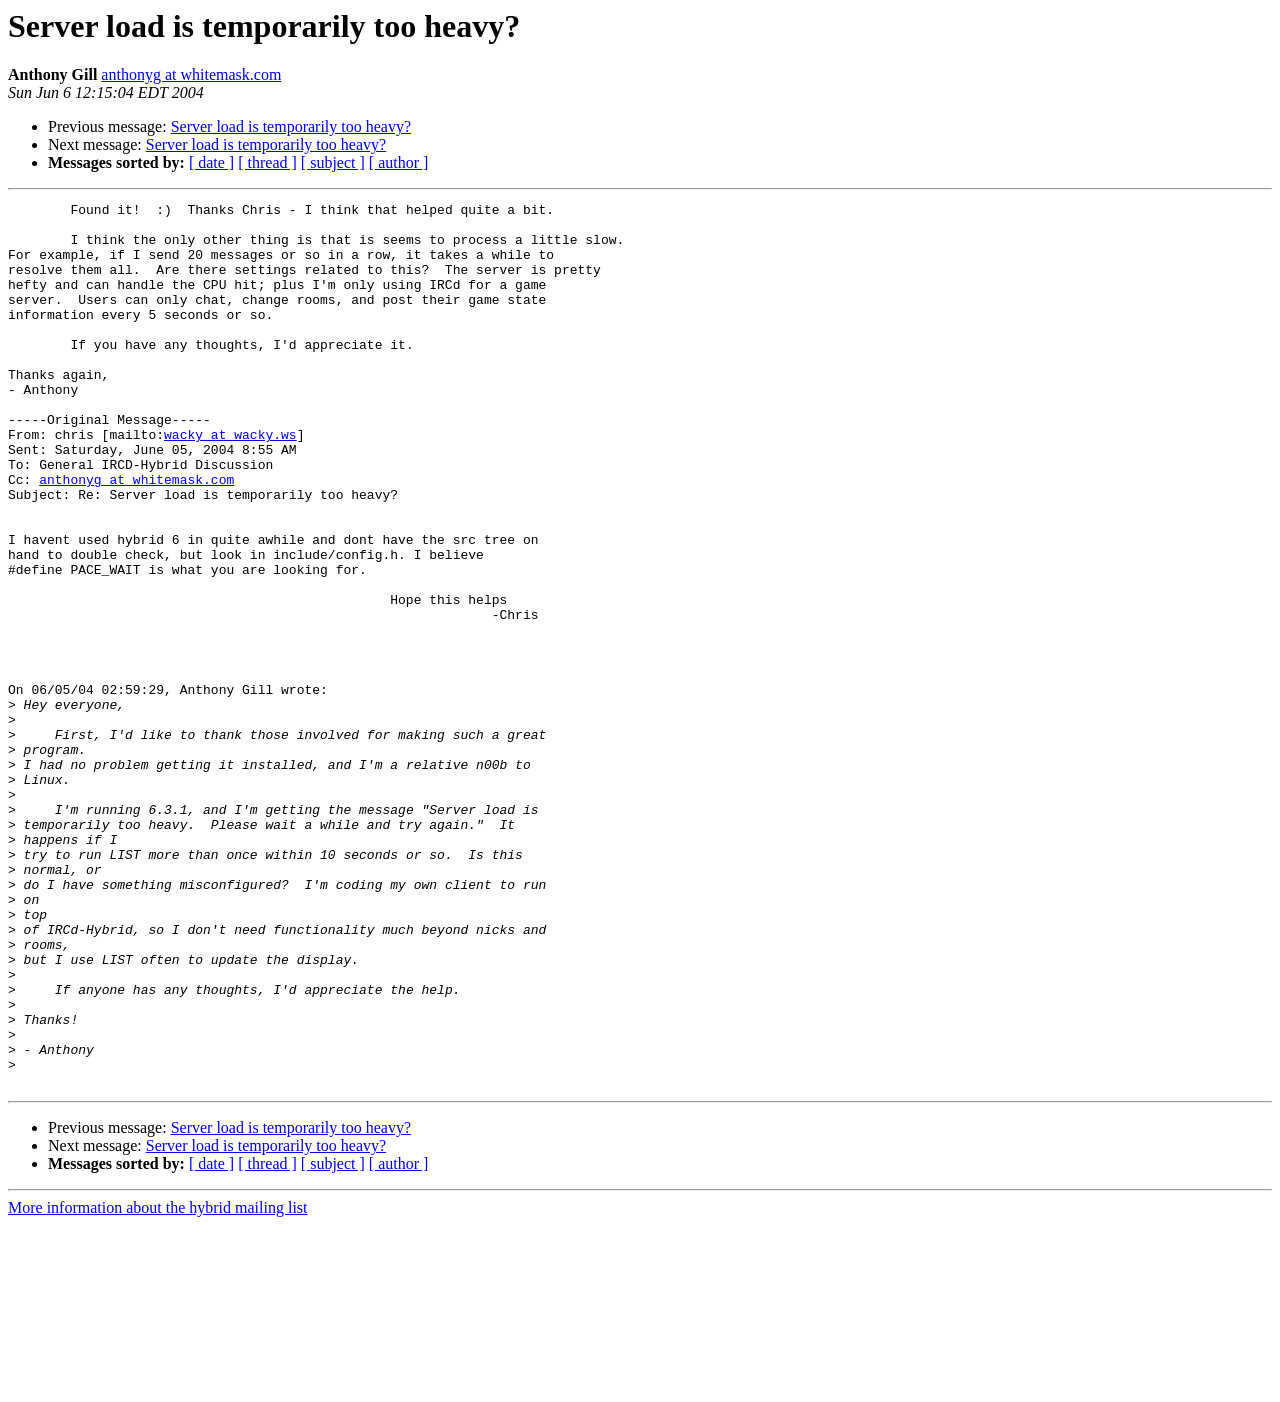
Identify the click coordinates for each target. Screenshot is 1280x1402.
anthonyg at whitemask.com (191, 74)
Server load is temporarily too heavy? (291, 126)
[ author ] (399, 162)
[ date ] (211, 162)
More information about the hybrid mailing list (158, 1384)
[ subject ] (333, 162)
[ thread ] (267, 162)
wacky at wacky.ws (230, 482)
